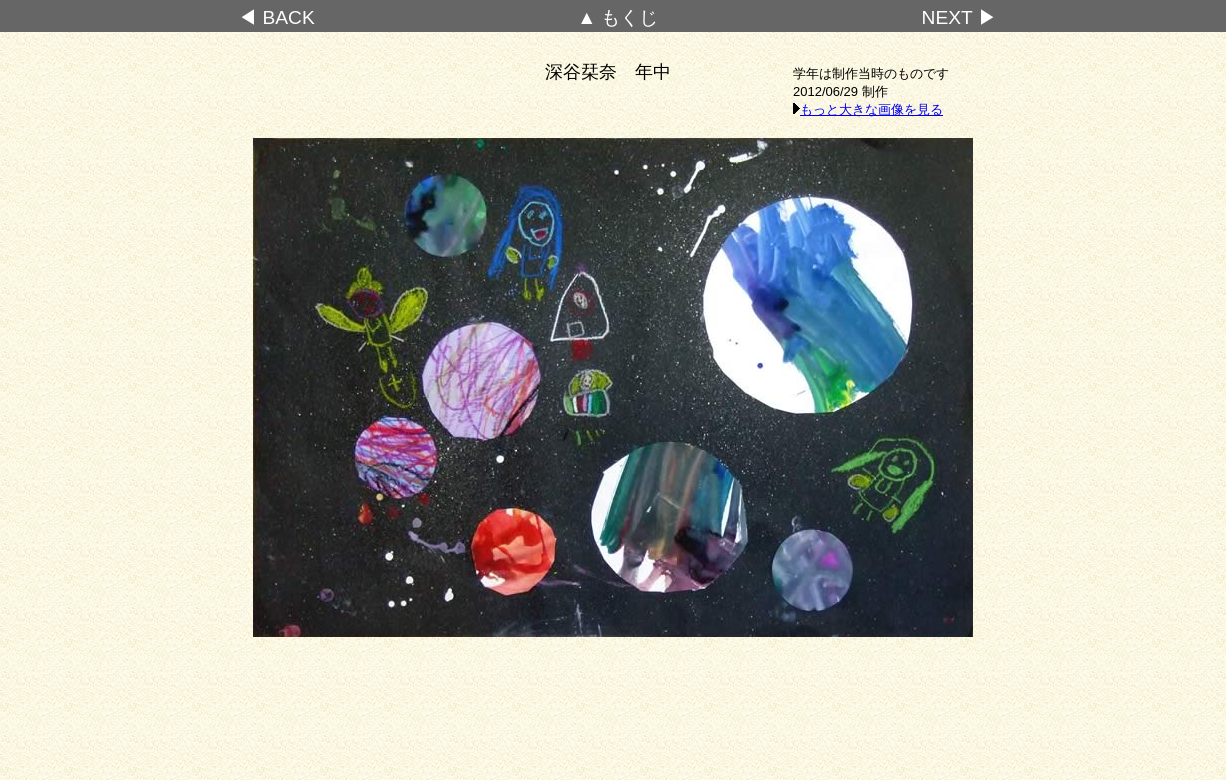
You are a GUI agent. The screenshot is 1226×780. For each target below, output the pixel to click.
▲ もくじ (617, 17)
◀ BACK (276, 17)
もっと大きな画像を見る (868, 109)
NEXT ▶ (959, 17)
